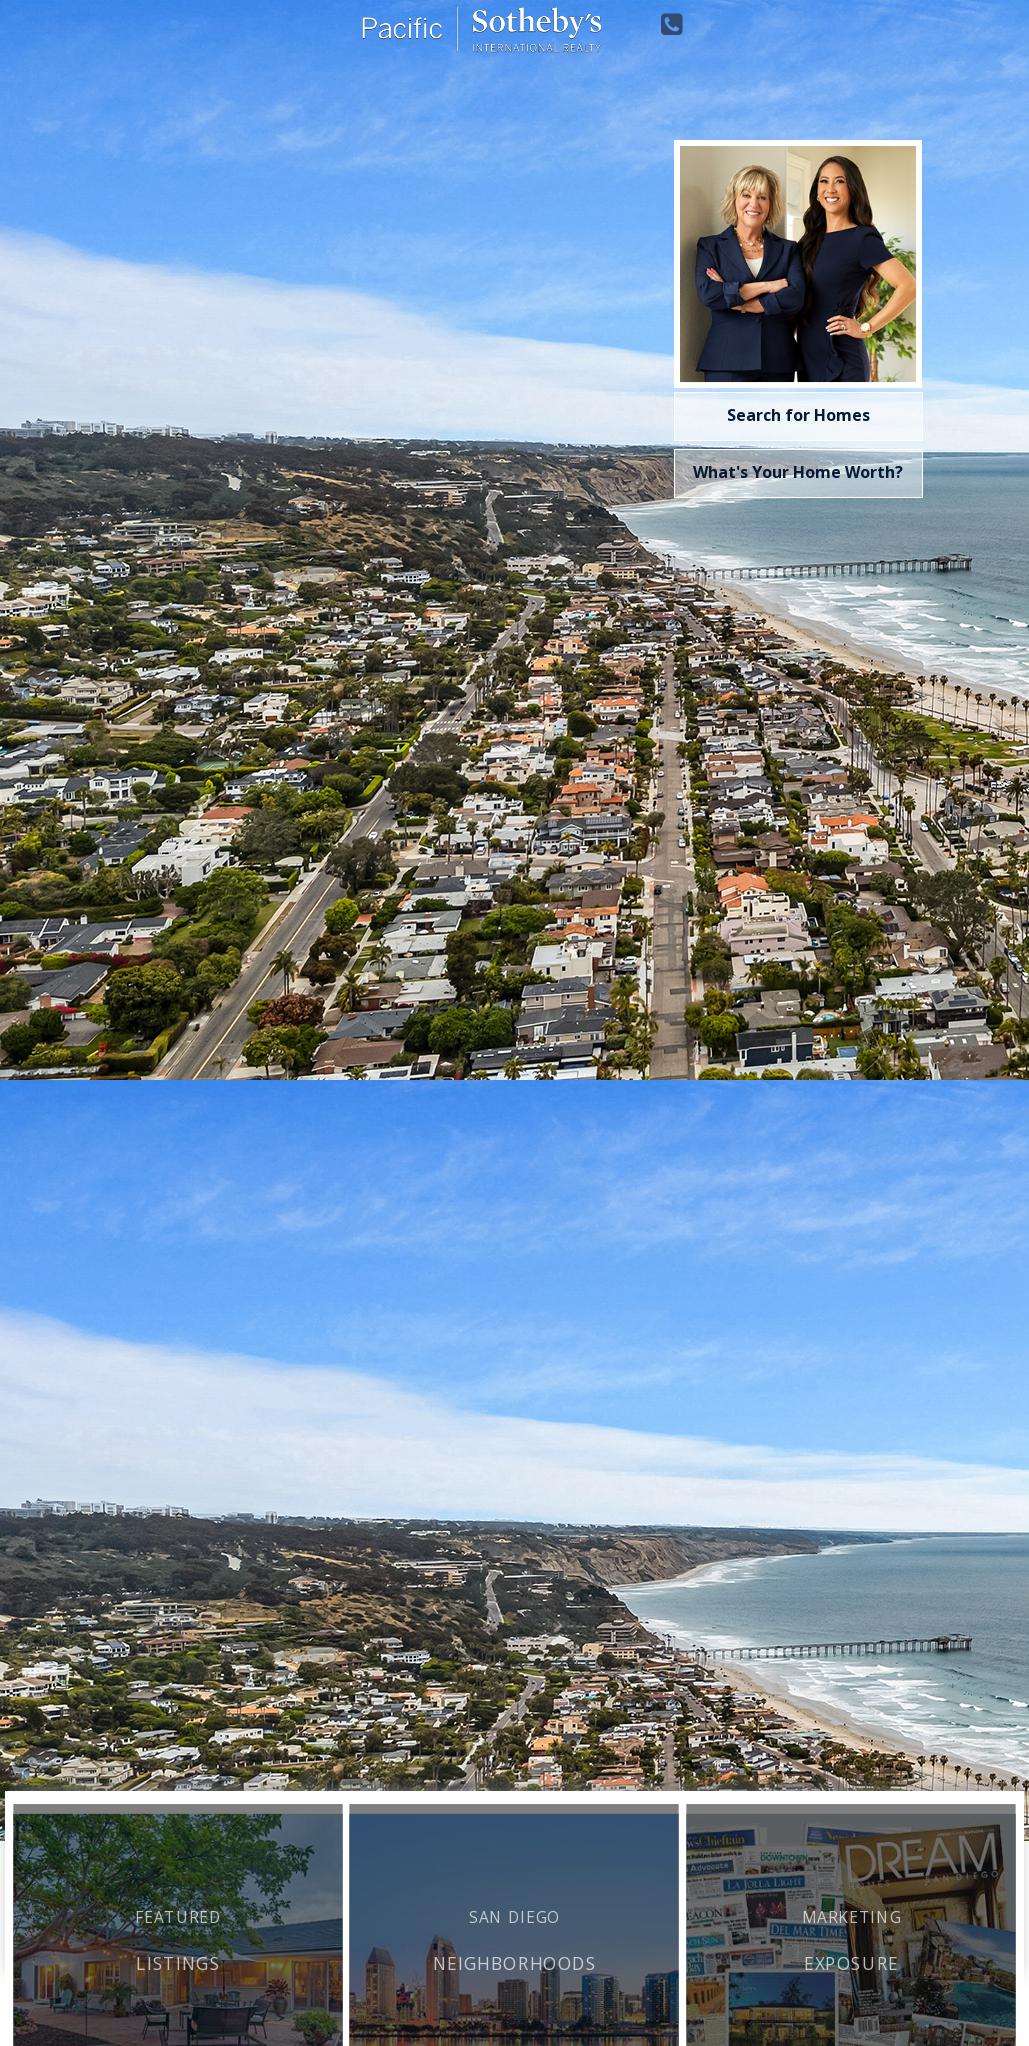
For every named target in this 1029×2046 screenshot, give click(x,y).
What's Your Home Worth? (798, 472)
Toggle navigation (23, 38)
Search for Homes (798, 415)
